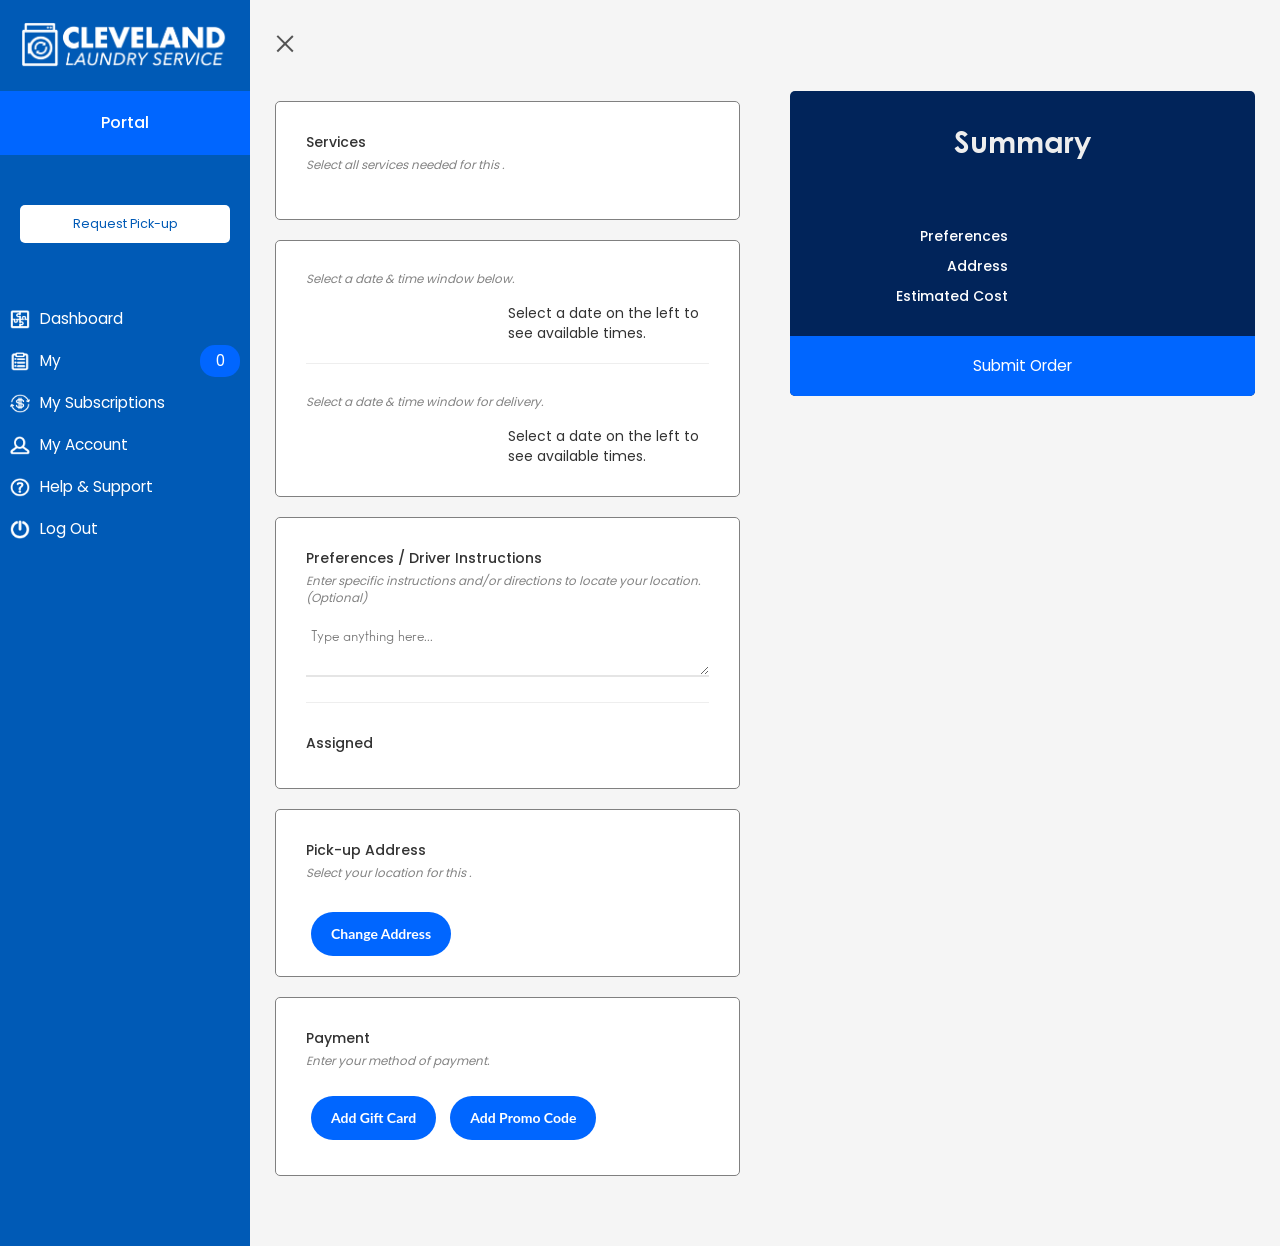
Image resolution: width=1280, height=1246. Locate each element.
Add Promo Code (523, 1117)
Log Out (54, 529)
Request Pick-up (125, 223)
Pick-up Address (366, 850)
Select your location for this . (388, 873)
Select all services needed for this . (405, 165)
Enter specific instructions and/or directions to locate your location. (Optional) (503, 589)
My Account (69, 445)
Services (336, 142)
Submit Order (1022, 365)
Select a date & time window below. (410, 279)
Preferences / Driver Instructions (424, 558)
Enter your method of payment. (397, 1061)
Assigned (339, 743)
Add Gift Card (373, 1117)
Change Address (381, 933)
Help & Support (81, 487)
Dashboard (66, 319)
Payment (338, 1038)
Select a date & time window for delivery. (424, 402)
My (125, 361)
